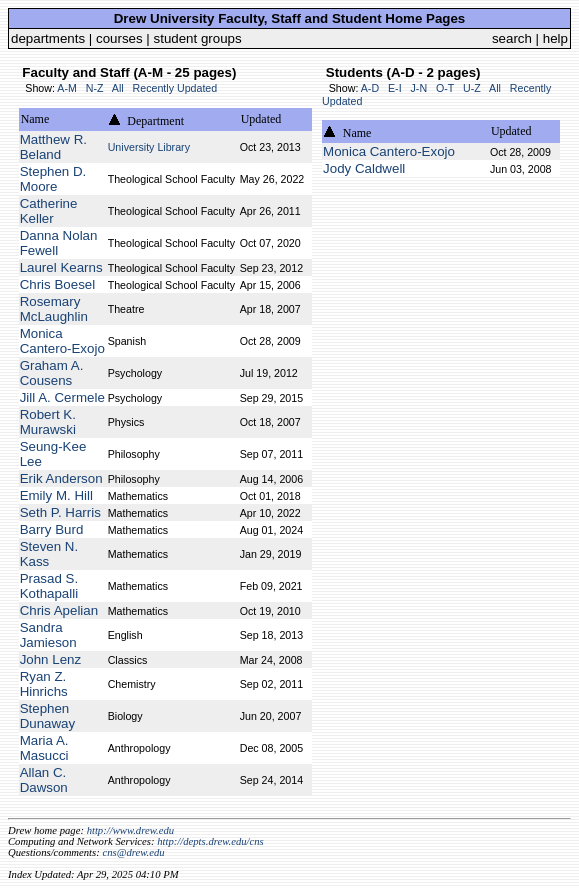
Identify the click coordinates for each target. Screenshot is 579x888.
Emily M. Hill (56, 495)
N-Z (95, 88)
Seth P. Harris (60, 512)
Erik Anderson (61, 478)
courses (119, 38)
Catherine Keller (49, 211)
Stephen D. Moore (53, 179)
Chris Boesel (58, 284)
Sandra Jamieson (48, 635)
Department (155, 121)
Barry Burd (52, 529)
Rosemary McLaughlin (54, 309)
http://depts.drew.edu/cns (210, 841)
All (118, 88)
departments (48, 38)
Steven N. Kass (49, 554)
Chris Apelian (59, 610)
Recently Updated (175, 88)
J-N (419, 88)
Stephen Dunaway (48, 716)
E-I (395, 88)
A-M (67, 88)
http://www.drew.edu (130, 830)
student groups (198, 38)
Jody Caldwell (364, 168)
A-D (370, 88)
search (512, 38)
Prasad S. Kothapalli (49, 586)
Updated (261, 119)
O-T (445, 88)
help (555, 38)
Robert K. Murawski (48, 422)
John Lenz (51, 659)
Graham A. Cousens (52, 373)
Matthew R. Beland (53, 147)
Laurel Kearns (61, 267)
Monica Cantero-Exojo (62, 341)
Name (35, 119)
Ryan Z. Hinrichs (44, 684)
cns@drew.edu (133, 852)
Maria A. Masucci (44, 748)
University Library (149, 147)
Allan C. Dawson (44, 780)
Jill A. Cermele (62, 397)
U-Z (472, 88)
